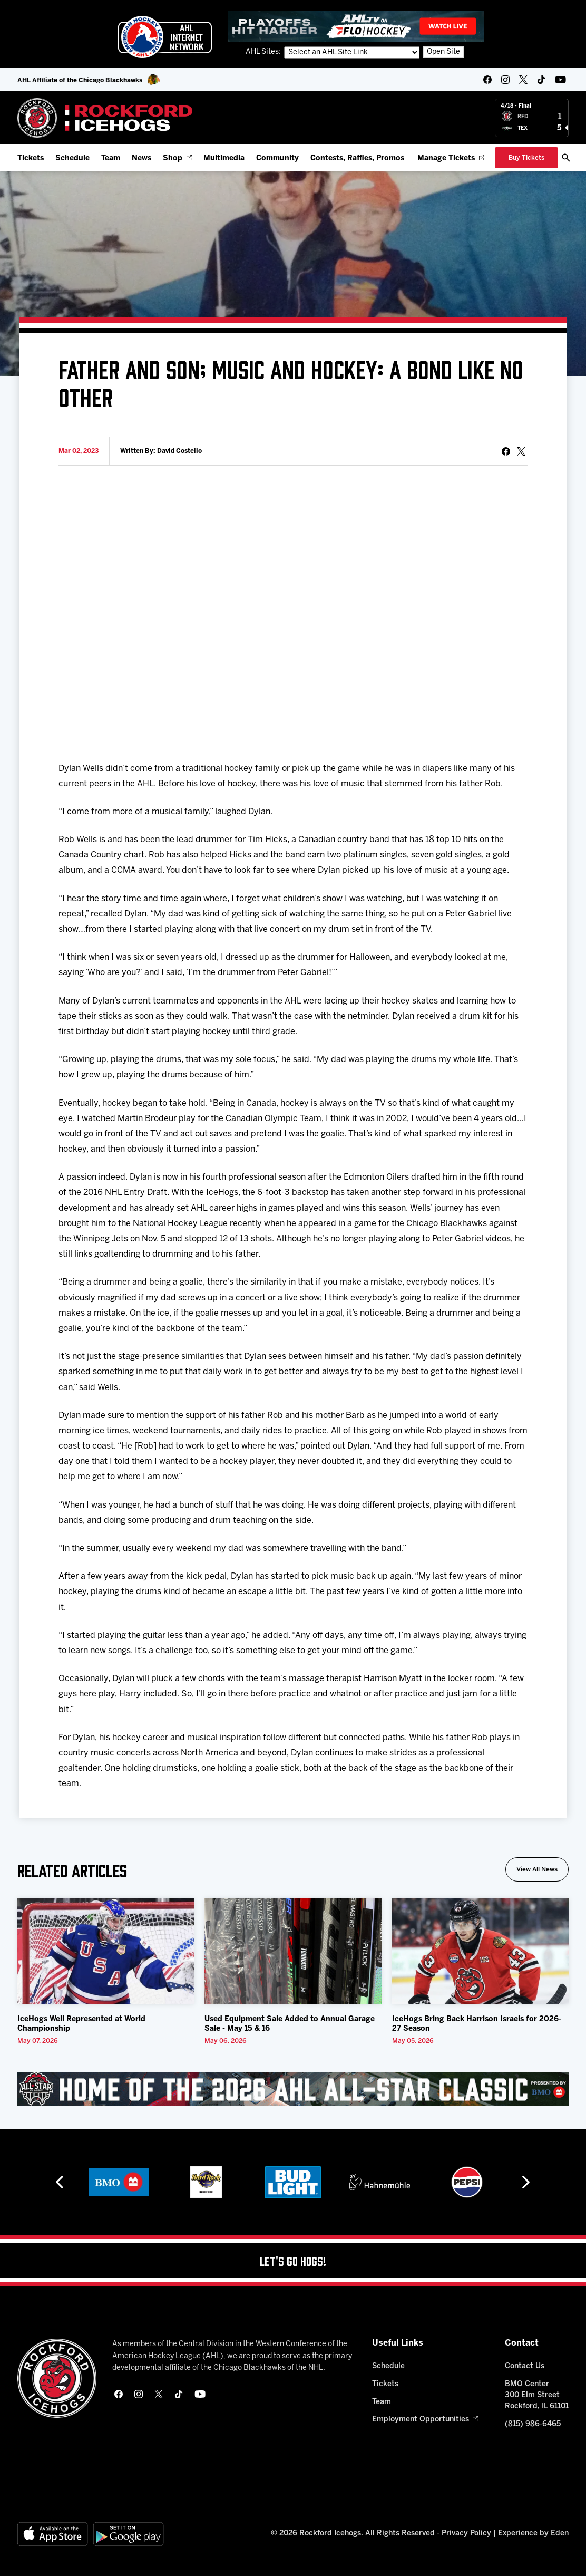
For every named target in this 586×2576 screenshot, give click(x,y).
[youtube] (560, 79)
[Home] (105, 118)
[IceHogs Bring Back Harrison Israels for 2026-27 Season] (480, 1951)
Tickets (30, 158)
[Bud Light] (293, 2182)
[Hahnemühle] (379, 2182)
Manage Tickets (450, 158)
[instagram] (505, 79)
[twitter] (523, 79)
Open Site (443, 52)
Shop (177, 158)
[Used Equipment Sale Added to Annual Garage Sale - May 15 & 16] (292, 1951)
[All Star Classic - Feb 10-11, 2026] (292, 2089)
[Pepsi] (467, 2182)
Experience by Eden (533, 2533)
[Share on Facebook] (506, 451)
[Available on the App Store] (52, 2534)
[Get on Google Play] (128, 2534)
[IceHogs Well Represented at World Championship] (105, 1951)
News (141, 158)
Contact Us (524, 2366)
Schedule (72, 158)
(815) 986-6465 (533, 2424)
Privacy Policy (466, 2533)
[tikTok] (541, 79)
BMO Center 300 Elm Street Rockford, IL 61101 (537, 2395)
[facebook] (487, 79)
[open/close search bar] (565, 157)
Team (110, 158)
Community (277, 158)
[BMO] (119, 2182)
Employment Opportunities (425, 2419)
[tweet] (521, 451)
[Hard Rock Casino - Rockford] (206, 2182)
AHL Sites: (264, 52)
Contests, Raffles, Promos (357, 158)
